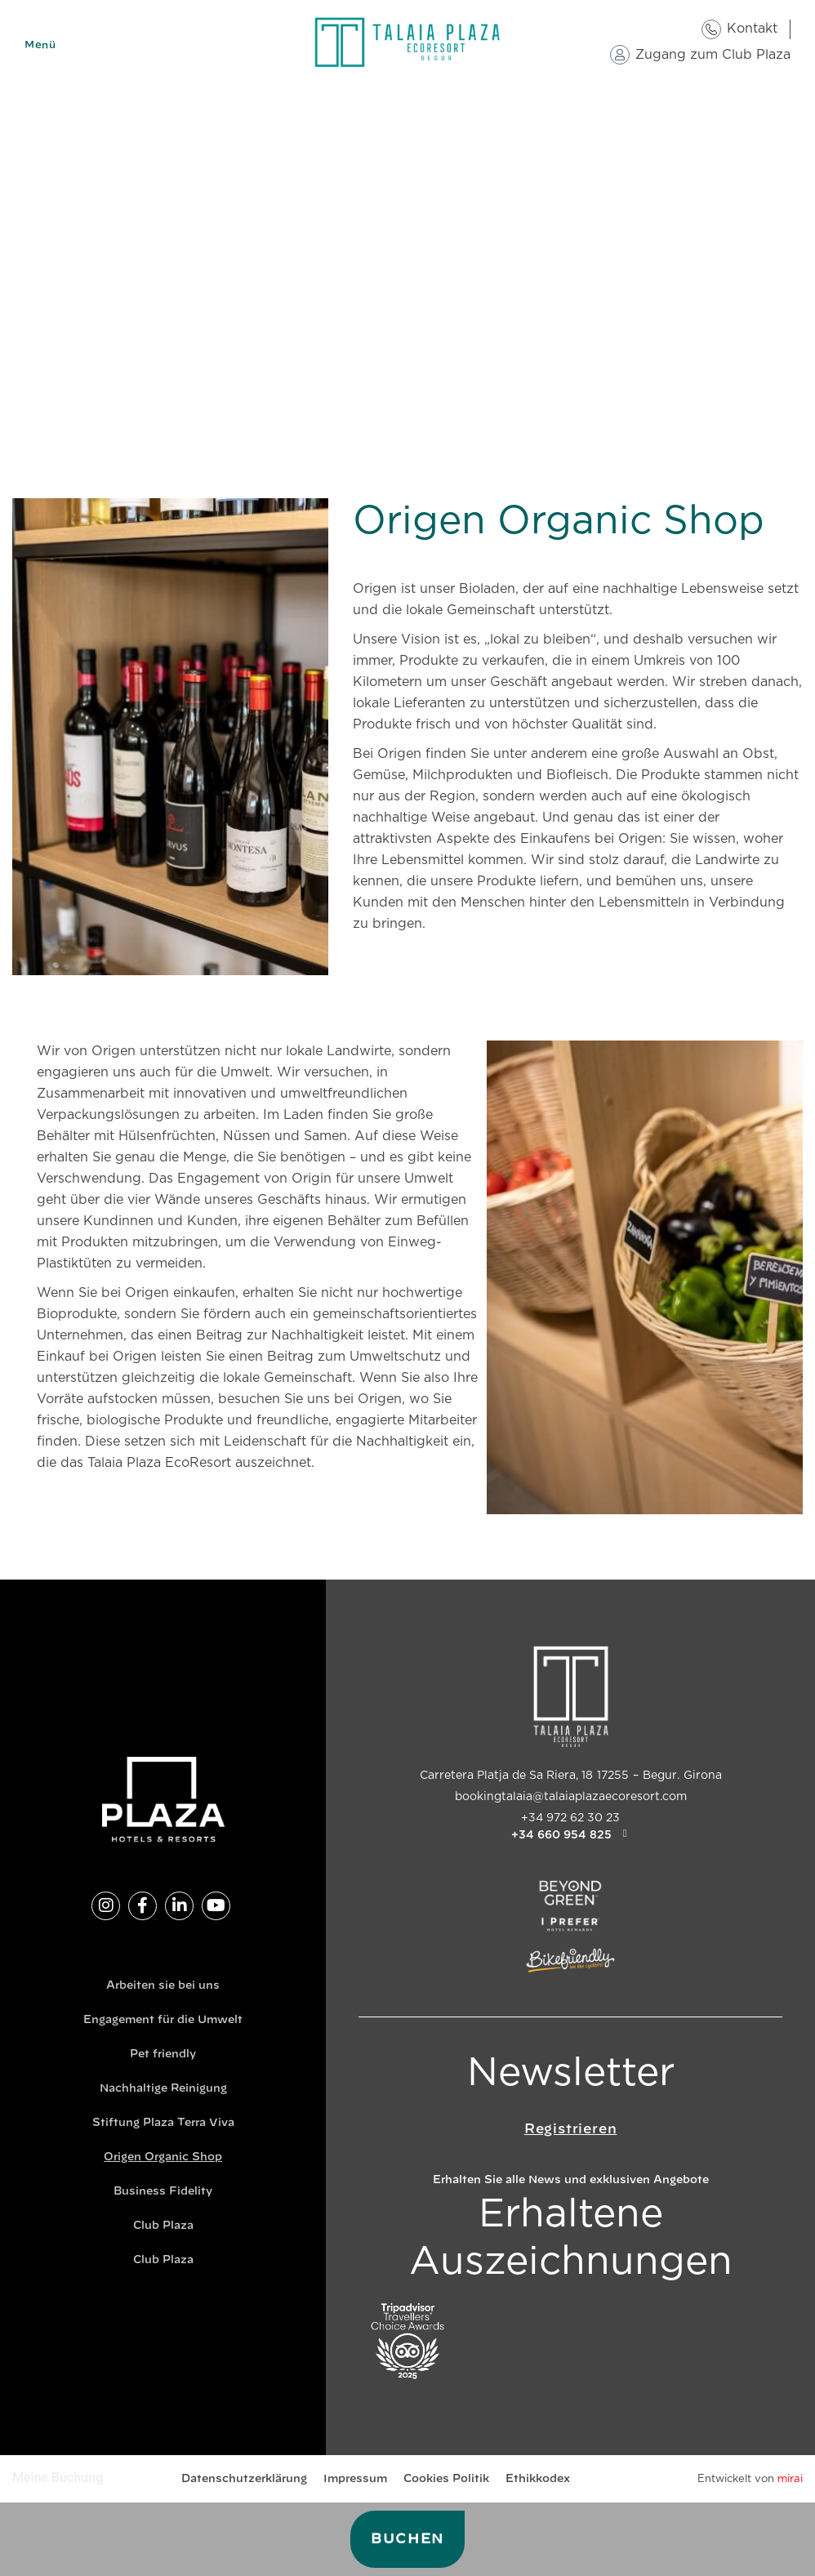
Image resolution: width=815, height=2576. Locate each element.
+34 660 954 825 (561, 1834)
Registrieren (570, 2129)
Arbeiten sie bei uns (163, 1986)
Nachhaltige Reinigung (163, 2089)
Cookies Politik (446, 2479)
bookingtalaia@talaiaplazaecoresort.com (571, 1797)
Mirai (790, 2479)
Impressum (355, 2479)
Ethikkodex (537, 2479)
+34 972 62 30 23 (570, 1818)
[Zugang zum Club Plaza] (620, 55)
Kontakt (752, 28)
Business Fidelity (163, 2191)
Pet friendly (163, 2054)
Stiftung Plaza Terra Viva (163, 2123)
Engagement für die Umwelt (163, 2020)
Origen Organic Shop (163, 2157)
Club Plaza (163, 2226)
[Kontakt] (711, 29)
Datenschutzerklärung (244, 2479)
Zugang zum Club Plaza (713, 54)
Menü (40, 45)
